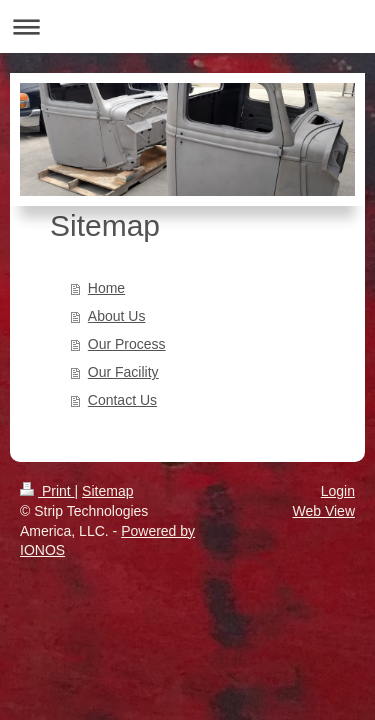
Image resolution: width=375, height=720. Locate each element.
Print (47, 491)
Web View (323, 511)
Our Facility (123, 372)
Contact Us (122, 400)
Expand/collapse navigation (187, 26)
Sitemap (107, 491)
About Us (117, 316)
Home (106, 288)
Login (338, 491)
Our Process (127, 344)
